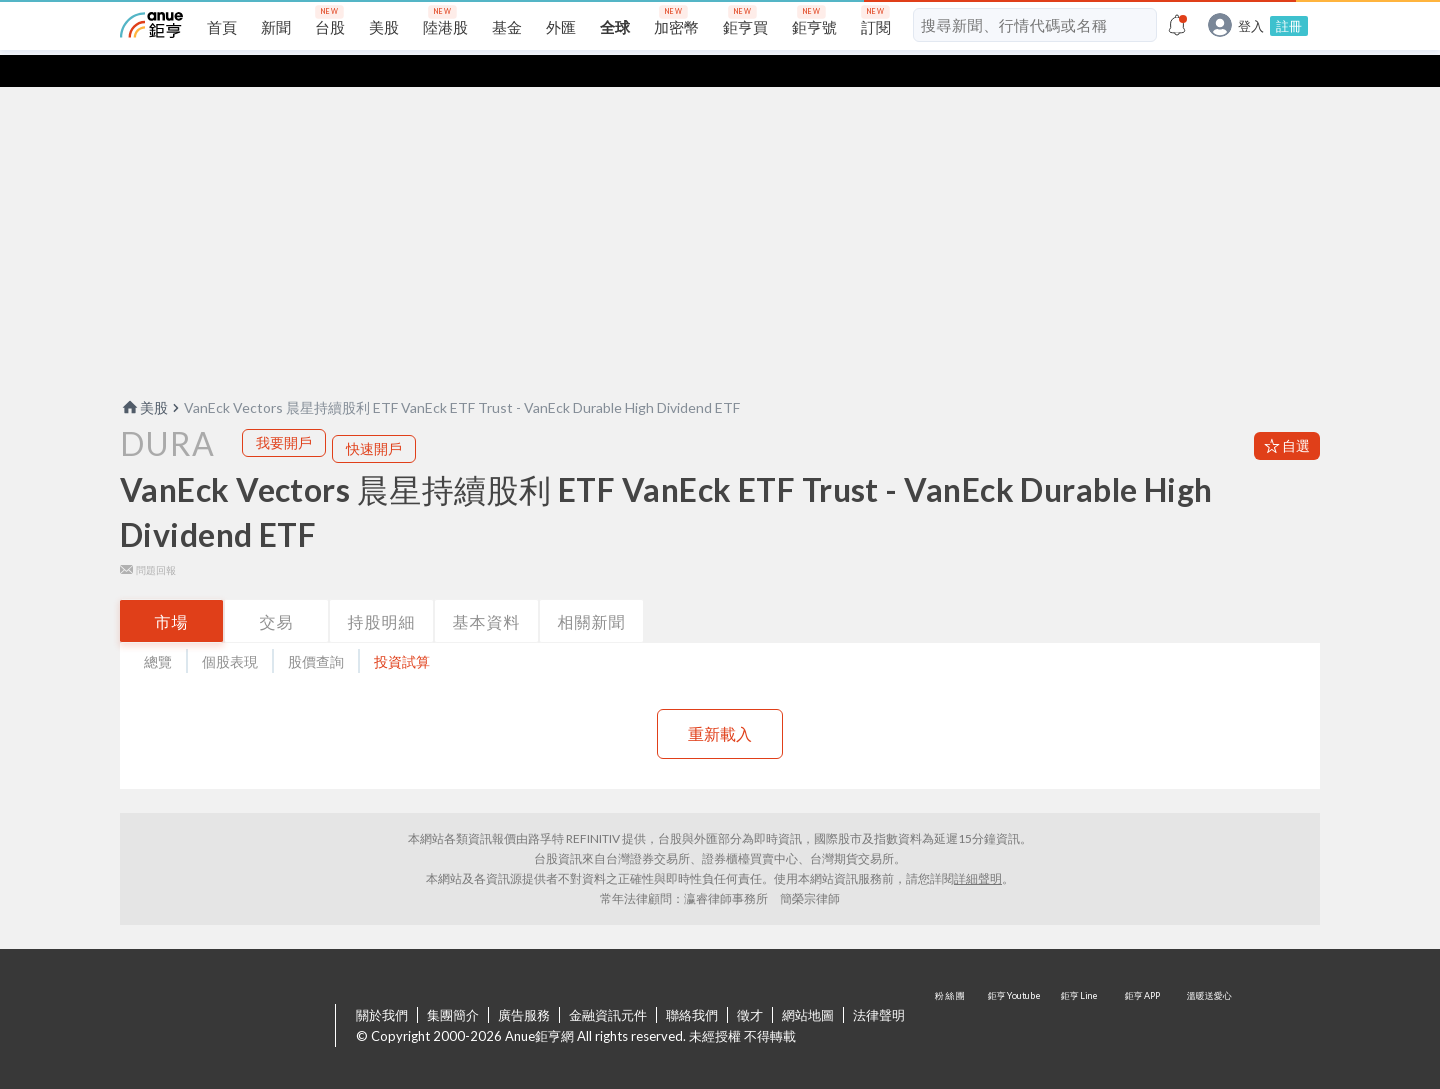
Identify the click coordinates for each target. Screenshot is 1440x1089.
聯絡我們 (692, 983)
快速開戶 (374, 416)
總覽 (158, 629)
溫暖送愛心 (1208, 995)
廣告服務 (524, 983)
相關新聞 (592, 589)
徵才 (750, 983)
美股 (144, 375)
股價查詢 (316, 629)
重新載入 (720, 701)
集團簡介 (453, 983)
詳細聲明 (978, 846)
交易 (277, 589)
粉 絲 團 (952, 995)
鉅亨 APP (1144, 995)
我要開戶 (284, 410)
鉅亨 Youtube (1016, 995)
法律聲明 (879, 983)
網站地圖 (808, 983)
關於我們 (382, 983)
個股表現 (230, 629)
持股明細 (382, 589)
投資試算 (402, 629)
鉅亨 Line (1080, 995)
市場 (172, 589)
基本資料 (487, 589)
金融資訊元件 (608, 983)
